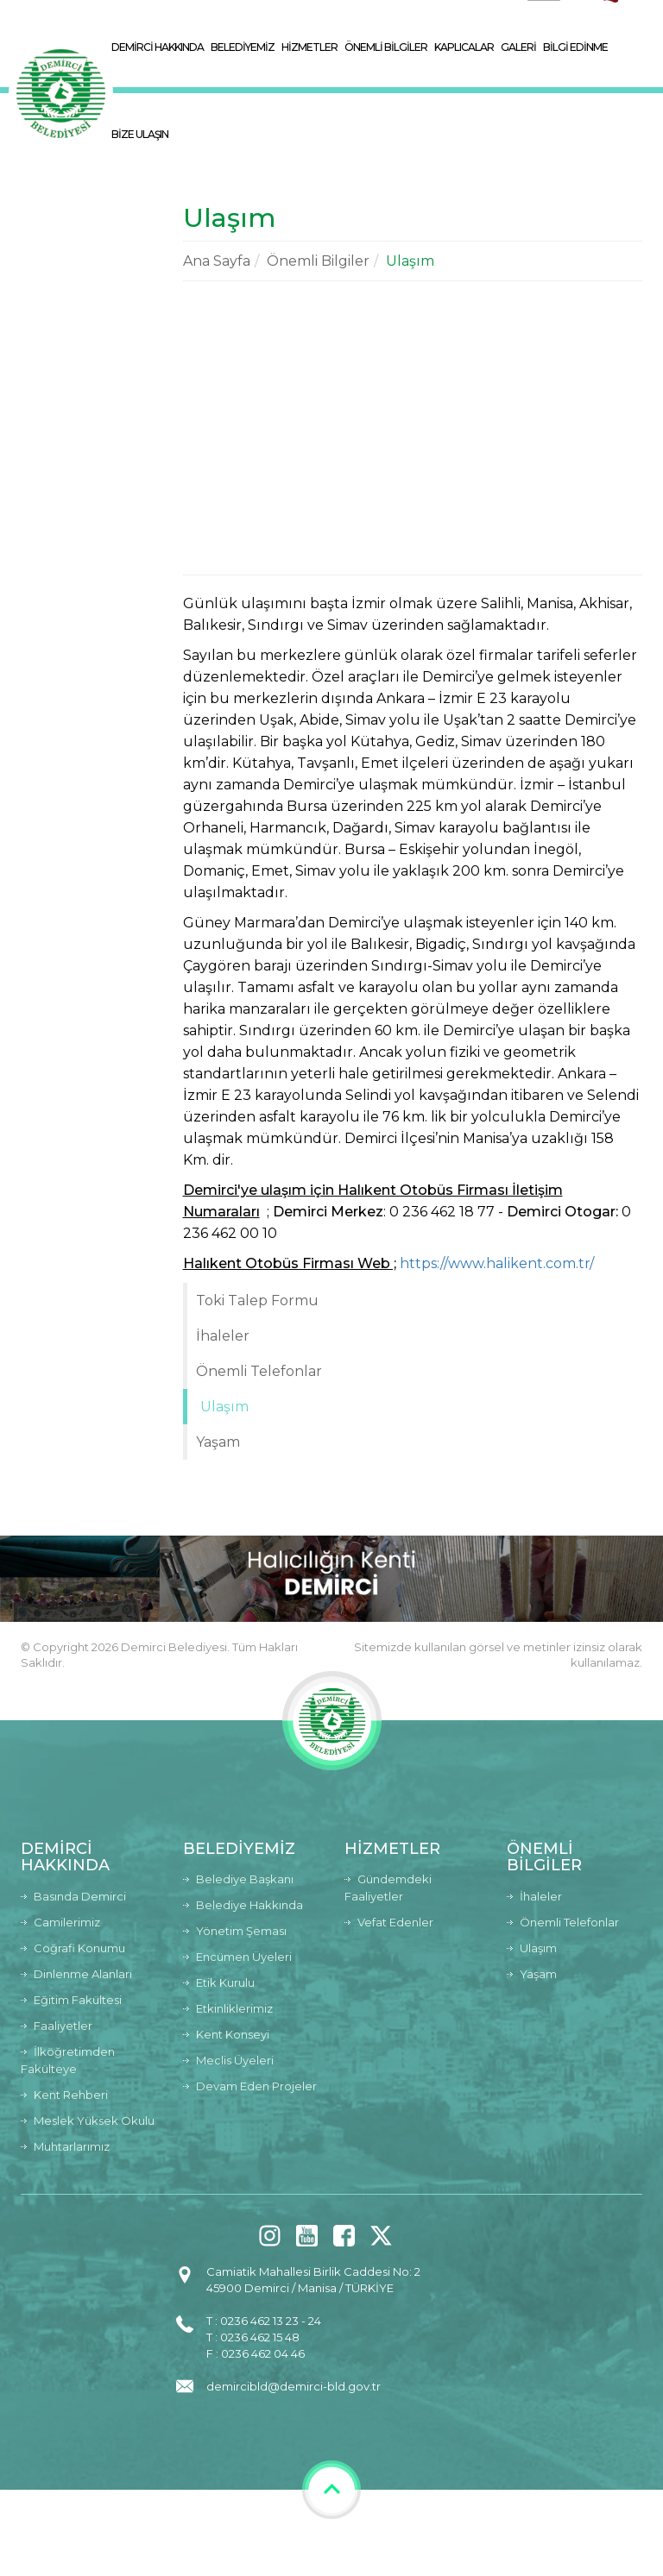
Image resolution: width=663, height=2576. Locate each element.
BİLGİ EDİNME (575, 47)
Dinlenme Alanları (83, 1974)
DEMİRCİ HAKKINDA (157, 47)
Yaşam (218, 1442)
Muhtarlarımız (72, 2146)
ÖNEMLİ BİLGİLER (385, 47)
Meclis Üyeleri (235, 2060)
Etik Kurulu (225, 1982)
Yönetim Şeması (241, 1931)
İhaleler (222, 1336)
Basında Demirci (80, 1896)
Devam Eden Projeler (256, 2086)
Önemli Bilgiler (318, 261)
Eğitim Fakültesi (78, 2000)
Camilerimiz (67, 1922)
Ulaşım (410, 261)
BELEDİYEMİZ (243, 47)
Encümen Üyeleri (244, 1956)
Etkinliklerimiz (234, 2008)
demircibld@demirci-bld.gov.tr (293, 2386)
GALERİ (518, 47)
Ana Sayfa (216, 261)
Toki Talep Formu (257, 1300)
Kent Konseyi (232, 2034)
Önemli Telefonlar (259, 1371)
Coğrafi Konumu (79, 1948)
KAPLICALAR (464, 47)
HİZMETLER (309, 47)
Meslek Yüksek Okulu (94, 2120)
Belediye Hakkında (249, 1905)
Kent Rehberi (71, 2095)
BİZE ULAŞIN (139, 134)
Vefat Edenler (395, 1922)
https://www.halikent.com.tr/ (497, 1263)
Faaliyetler (63, 2026)
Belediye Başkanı (245, 1879)
